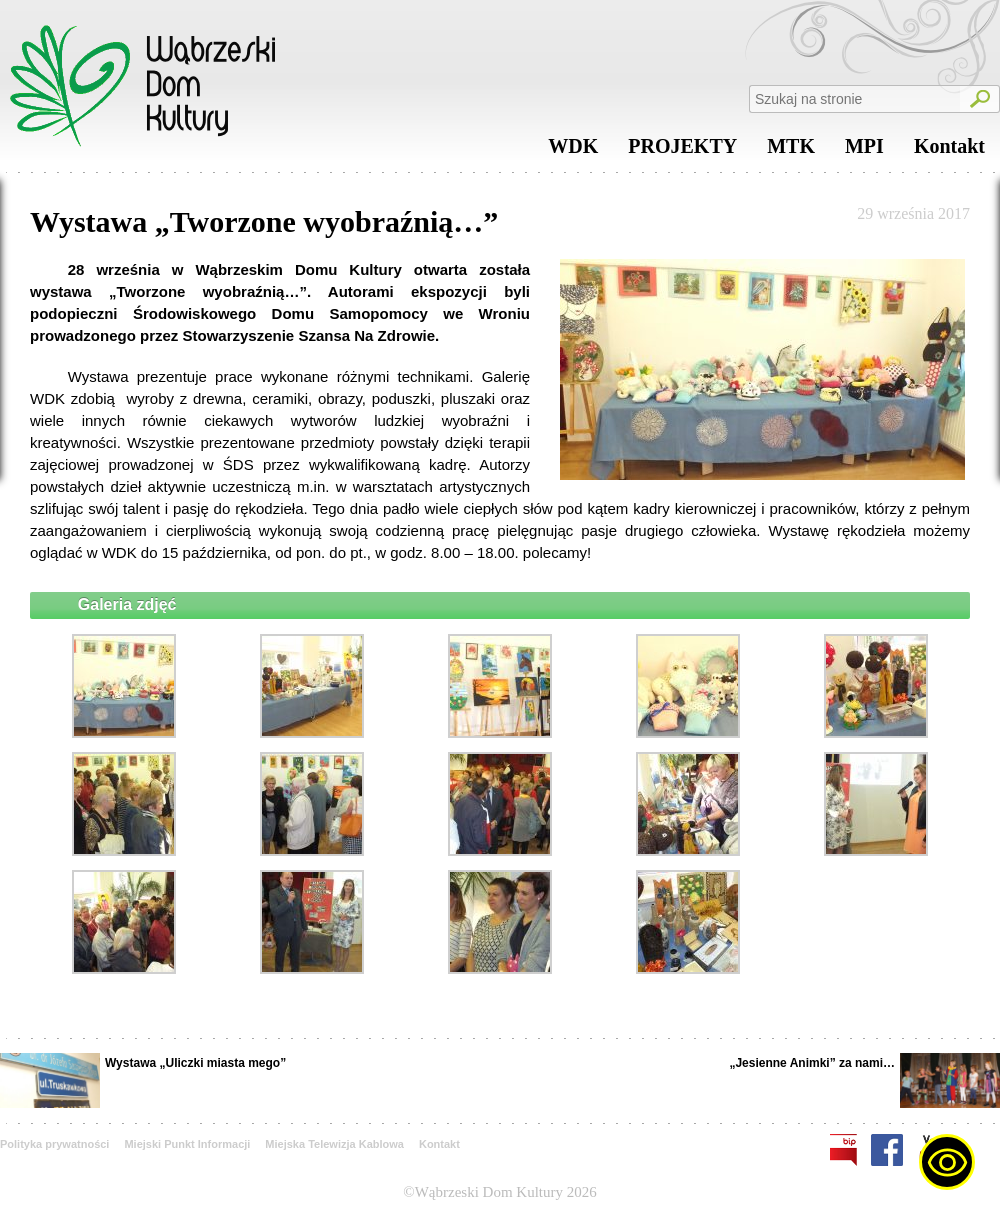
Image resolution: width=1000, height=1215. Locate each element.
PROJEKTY (682, 151)
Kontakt (949, 151)
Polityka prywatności (54, 1144)
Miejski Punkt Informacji (187, 1144)
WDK (573, 151)
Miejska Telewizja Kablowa (334, 1144)
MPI (864, 151)
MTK (791, 151)
